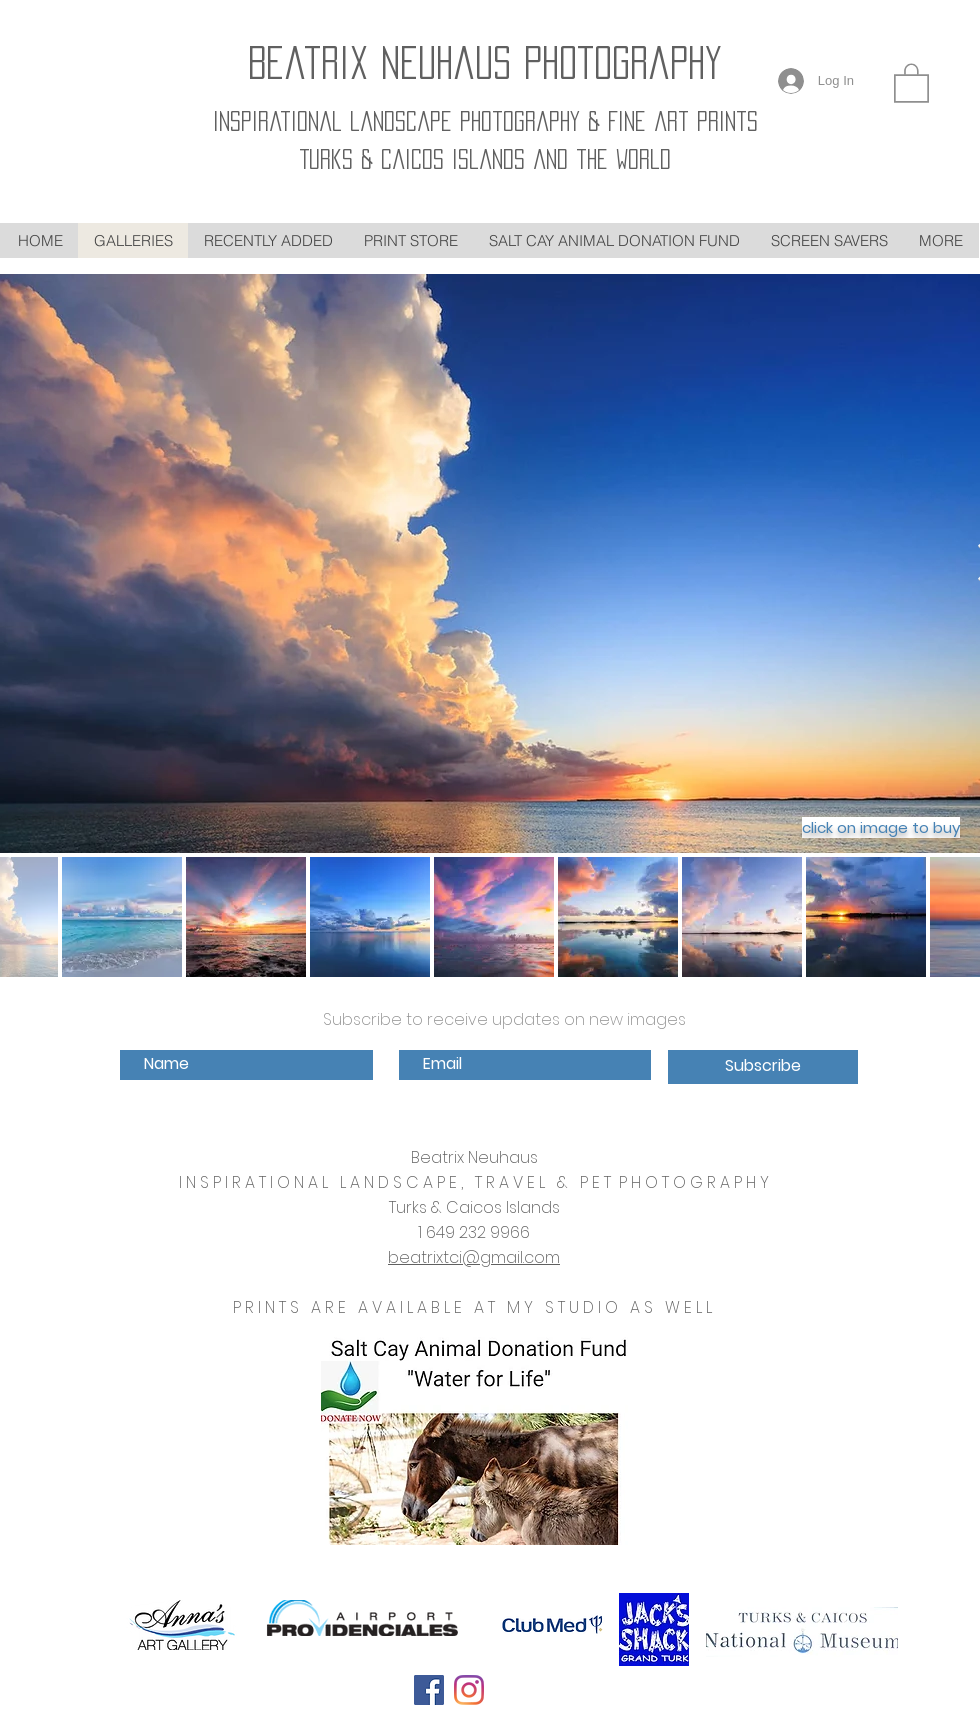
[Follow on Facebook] (429, 1690)
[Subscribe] (763, 1067)
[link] (911, 82)
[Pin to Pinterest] (522, 1695)
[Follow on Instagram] (469, 1690)
